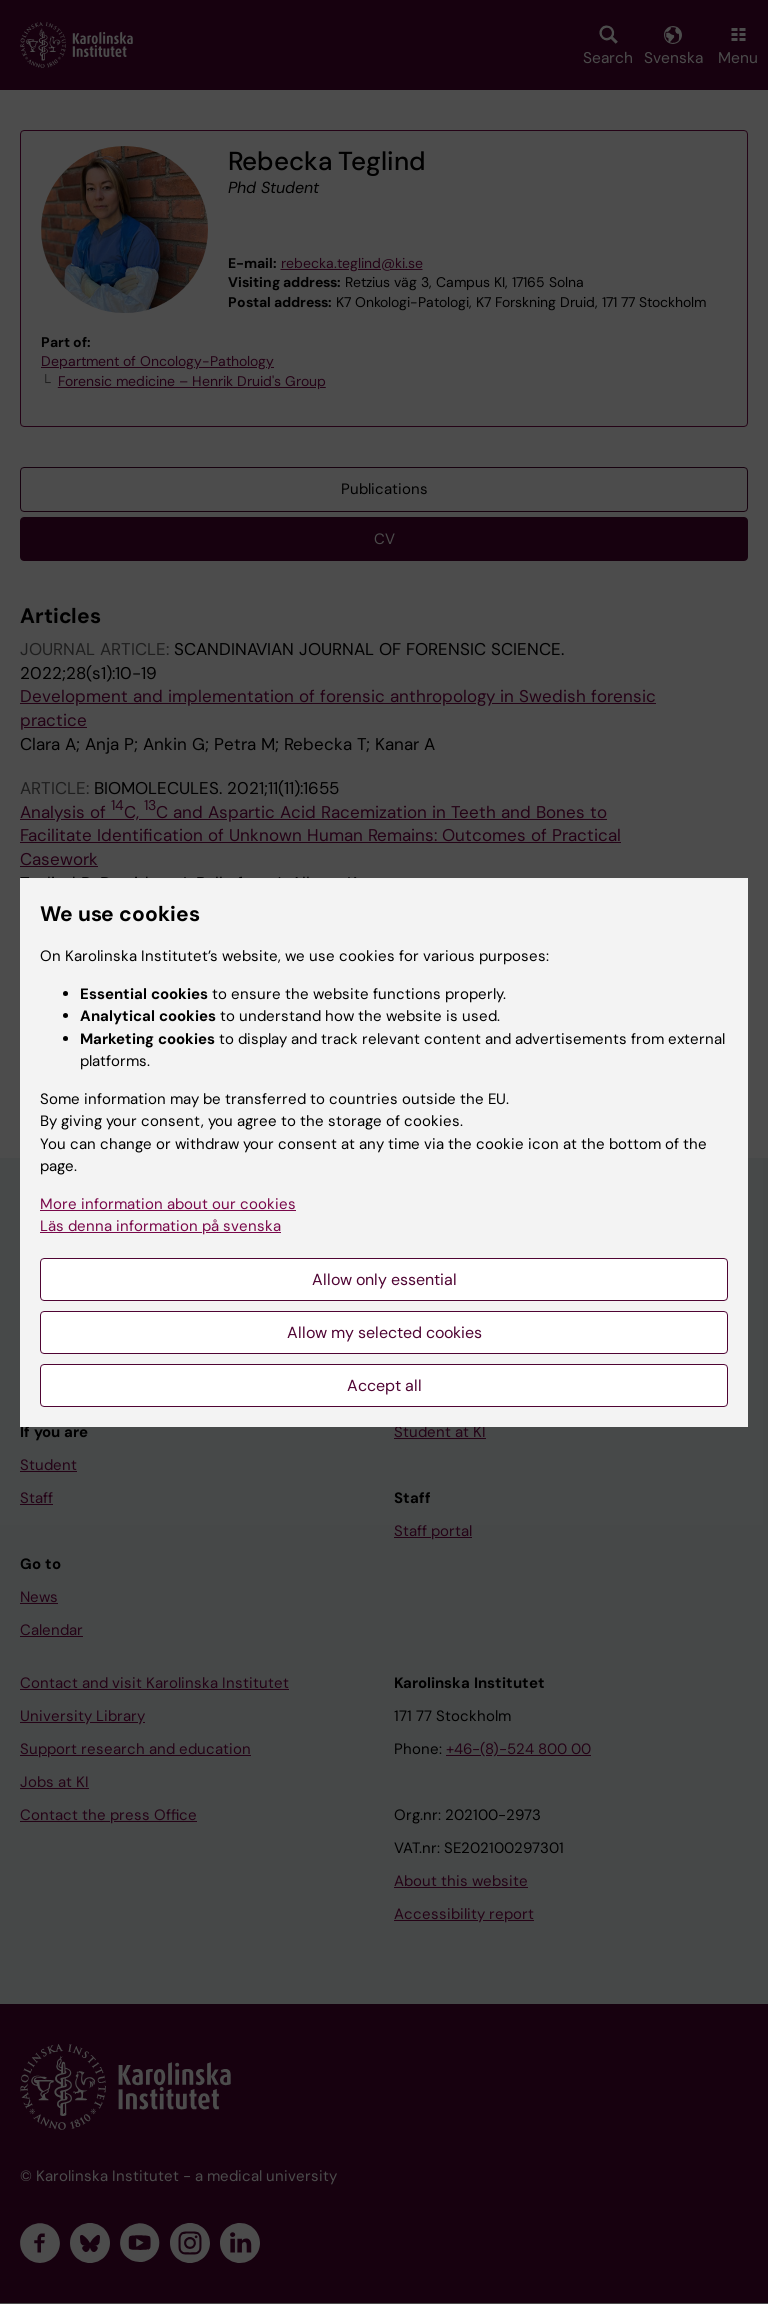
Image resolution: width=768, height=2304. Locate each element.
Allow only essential (384, 1279)
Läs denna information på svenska (160, 1226)
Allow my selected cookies (384, 1332)
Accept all (384, 1385)
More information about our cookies (168, 1204)
